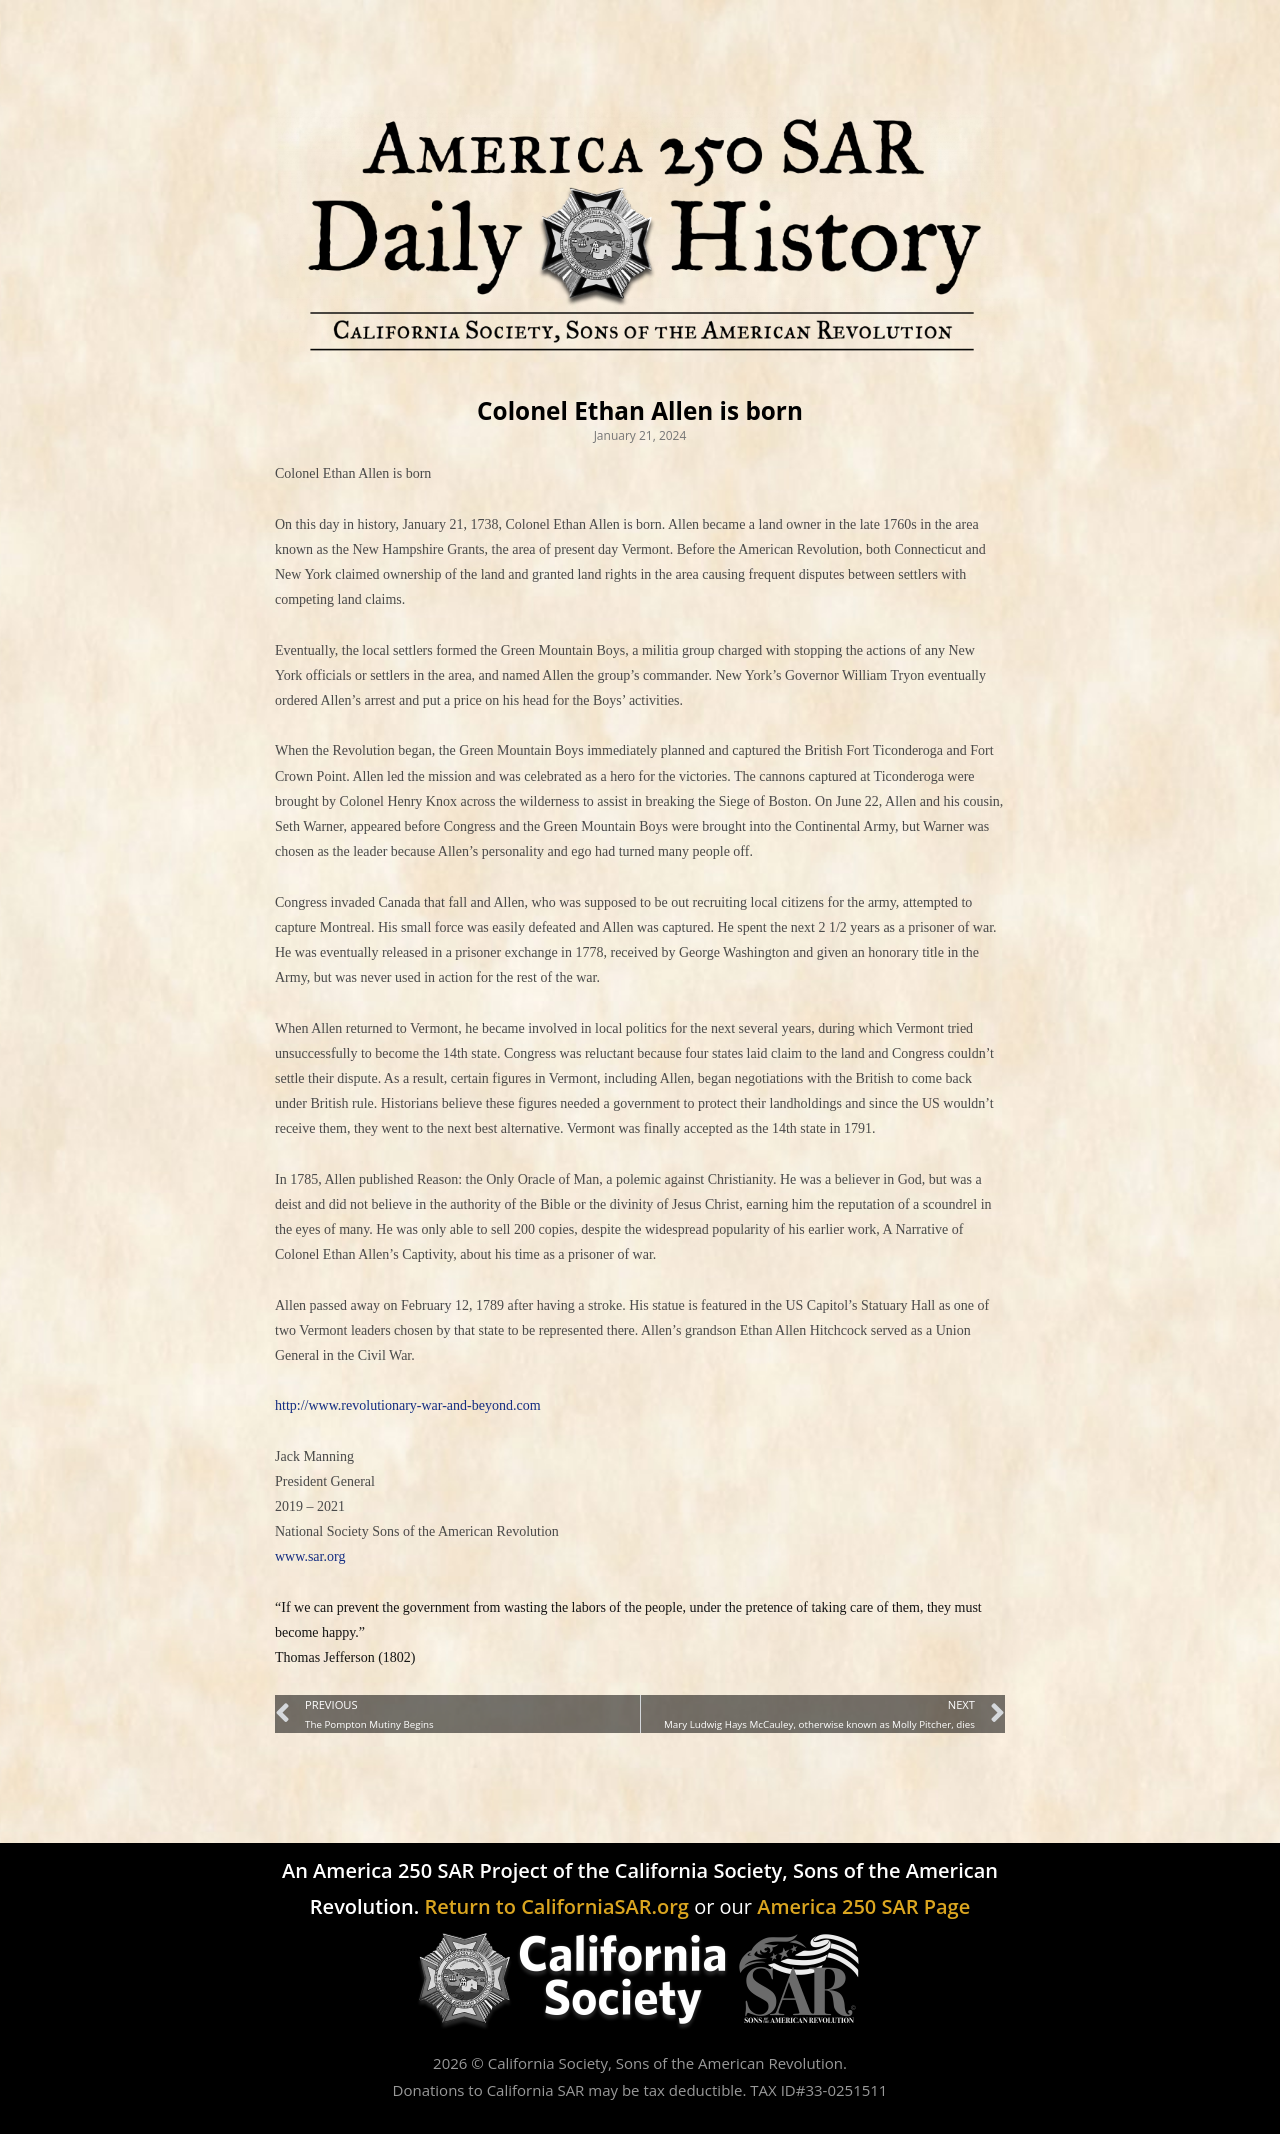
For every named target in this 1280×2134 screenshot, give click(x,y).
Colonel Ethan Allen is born (640, 410)
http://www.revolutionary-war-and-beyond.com (408, 1405)
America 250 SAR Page (863, 1906)
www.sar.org (310, 1556)
